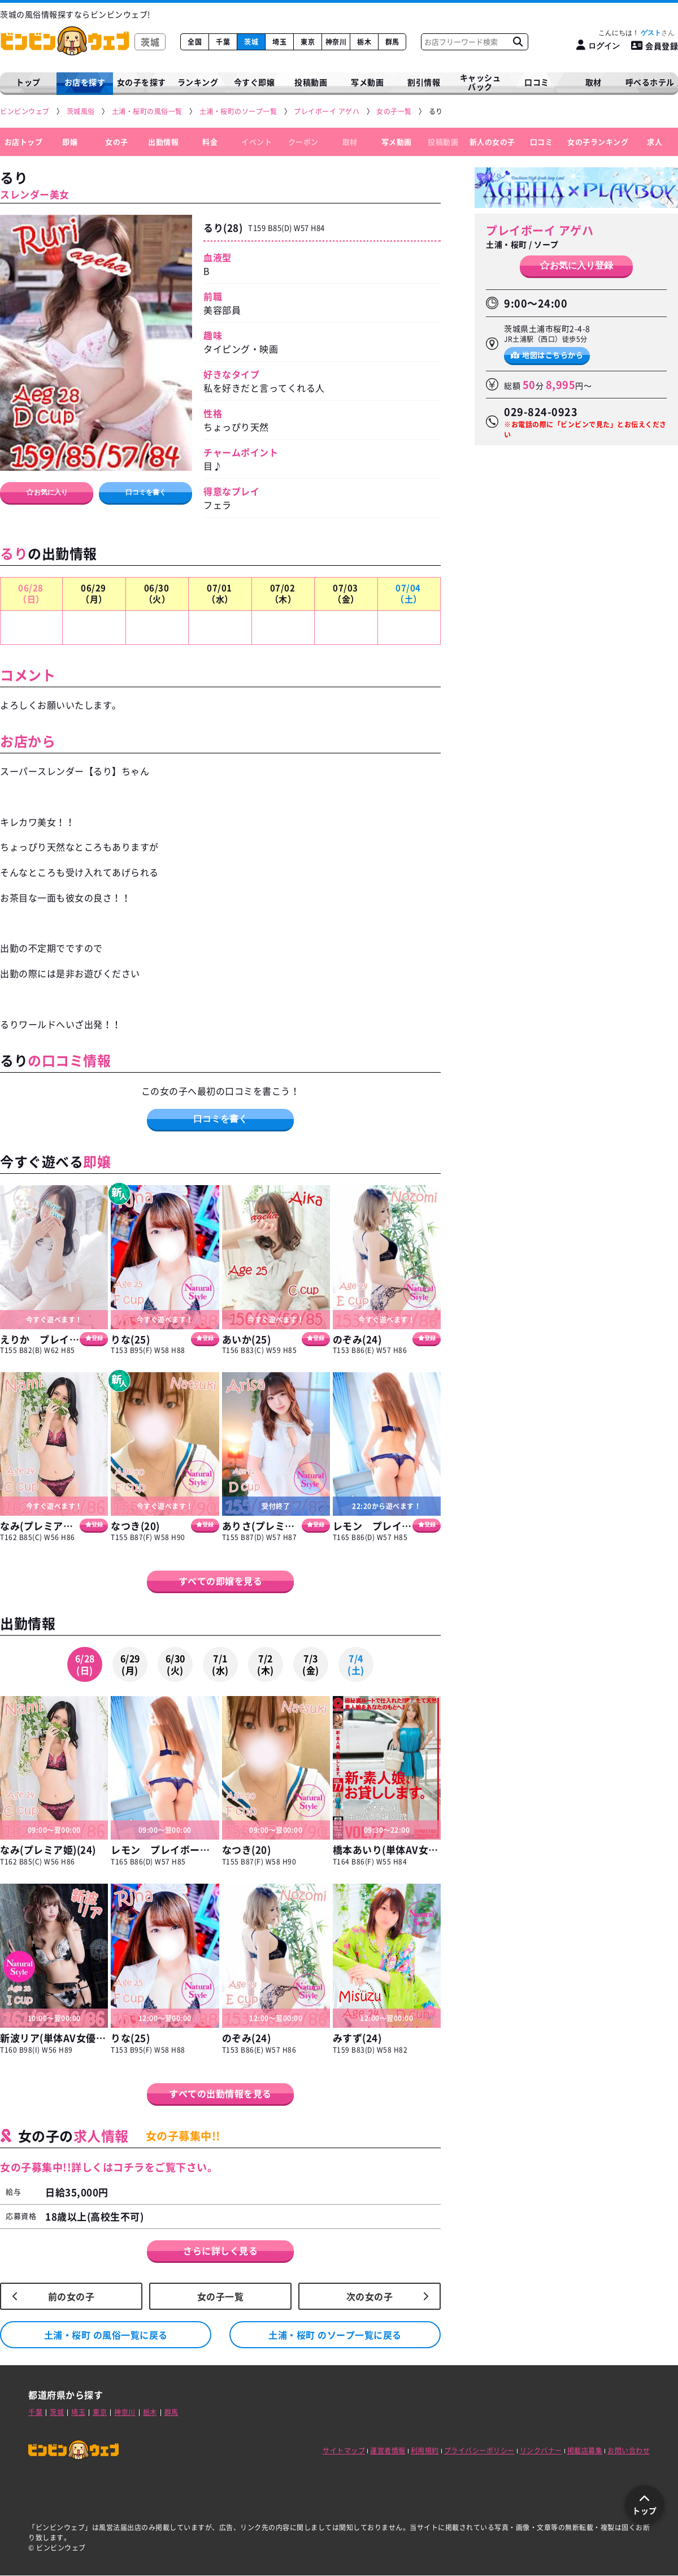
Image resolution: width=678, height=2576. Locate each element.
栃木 (364, 42)
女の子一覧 (220, 2296)
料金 (210, 141)
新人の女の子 (492, 141)
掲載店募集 (585, 2450)
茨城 (251, 42)
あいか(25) (246, 1339)
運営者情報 (388, 2450)
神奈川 (336, 42)
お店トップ (24, 141)
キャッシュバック (480, 82)
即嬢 (69, 141)
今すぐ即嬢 (254, 82)
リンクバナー (541, 2450)
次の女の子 (369, 2296)
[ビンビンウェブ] (25, 111)
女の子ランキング (597, 141)
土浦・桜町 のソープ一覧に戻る (335, 2334)
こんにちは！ (636, 33)
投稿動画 (310, 82)
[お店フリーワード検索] (517, 41)
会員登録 (655, 45)
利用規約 (425, 2450)
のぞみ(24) (357, 1339)
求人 (654, 141)
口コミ (536, 82)
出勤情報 (163, 141)
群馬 (392, 42)
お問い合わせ (628, 2450)
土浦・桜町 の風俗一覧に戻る (106, 2334)
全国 (195, 42)
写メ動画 (367, 82)
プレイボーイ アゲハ (539, 230)
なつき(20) (135, 1526)
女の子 (116, 141)
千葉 (223, 42)
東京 (308, 42)
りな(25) (130, 1339)
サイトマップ (344, 2450)
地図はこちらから (547, 354)
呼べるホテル (650, 82)
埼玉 (279, 42)
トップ (28, 82)
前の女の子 (71, 2296)
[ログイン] (598, 45)
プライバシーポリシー (479, 2450)
